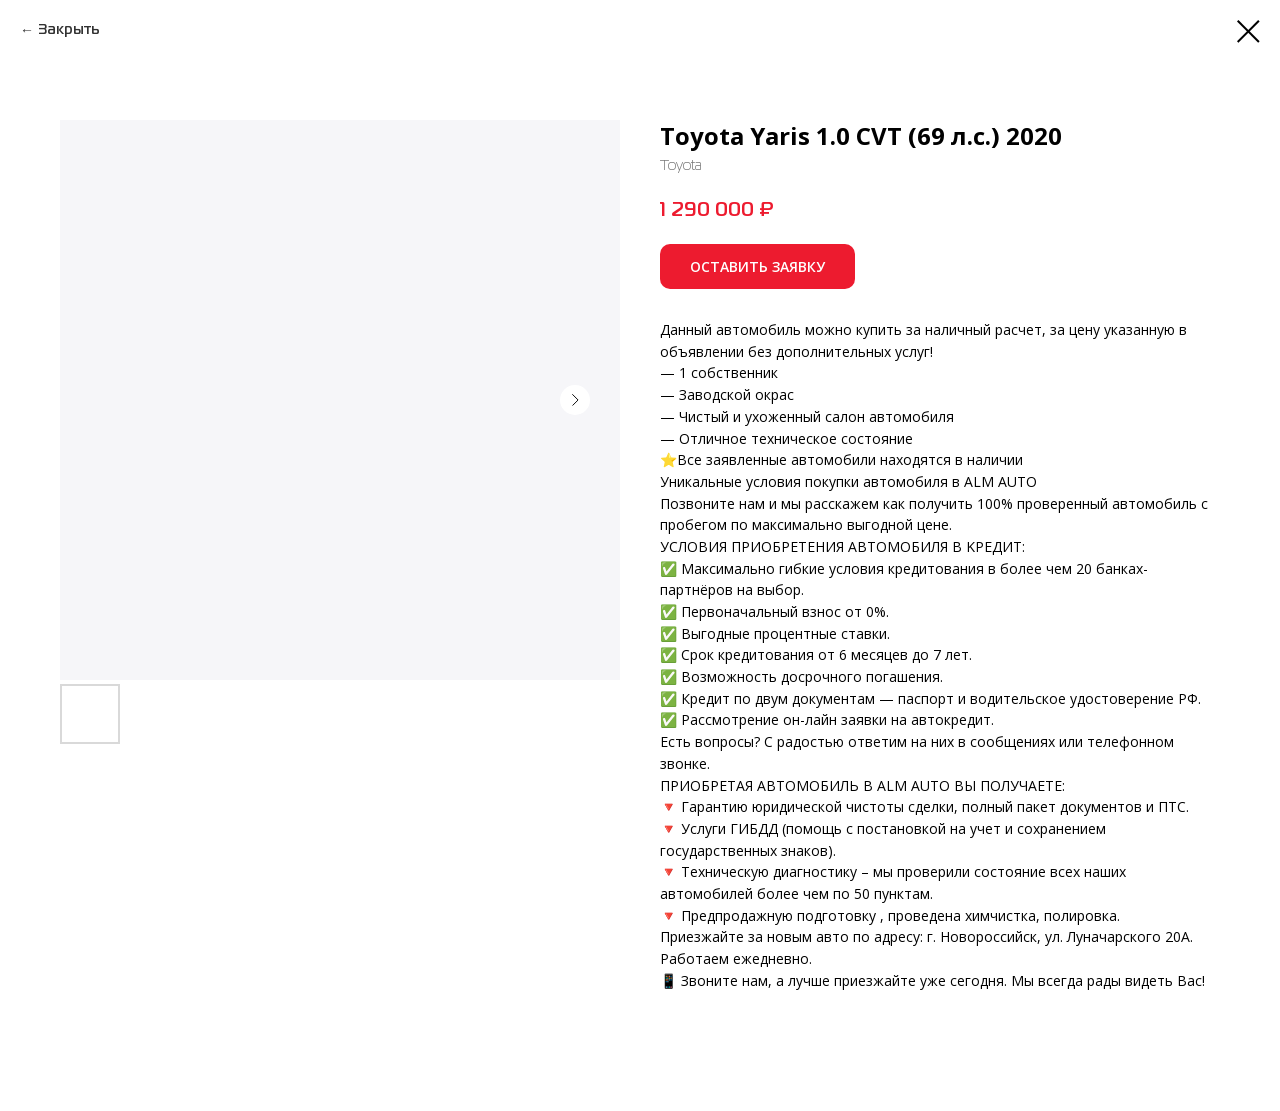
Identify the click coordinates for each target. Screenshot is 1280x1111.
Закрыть (69, 30)
